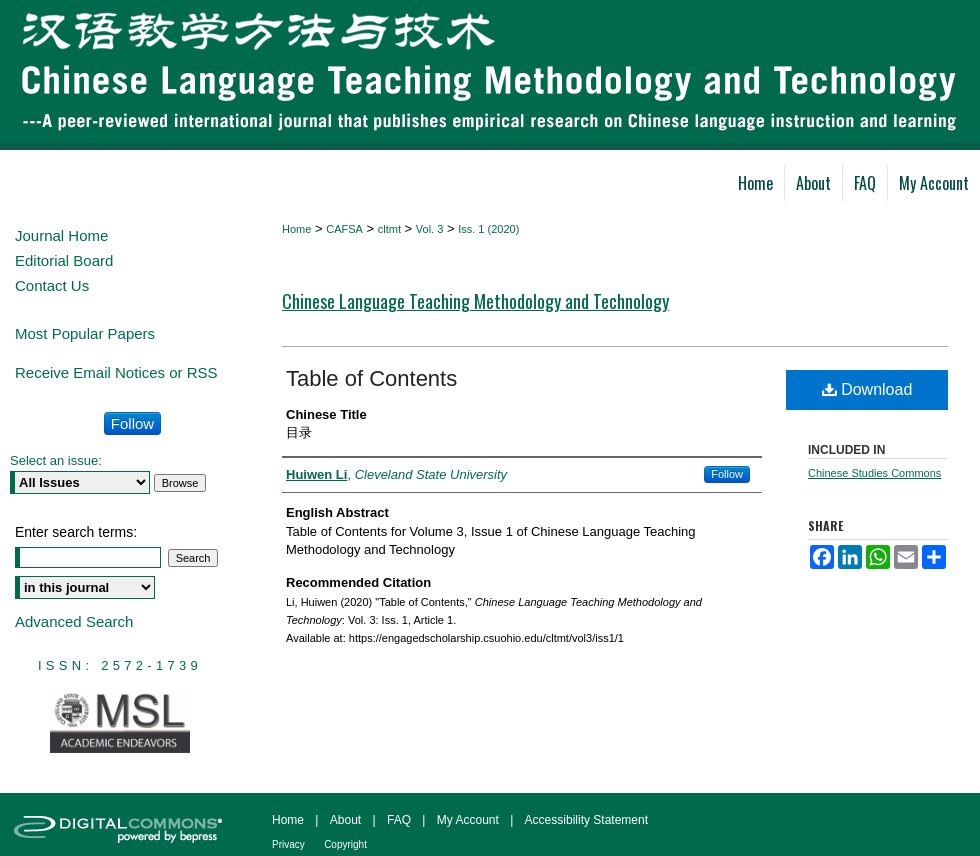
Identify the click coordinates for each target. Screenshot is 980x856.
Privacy (288, 844)
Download (867, 389)
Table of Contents (371, 378)
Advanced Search (74, 621)
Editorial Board (64, 260)
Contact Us (52, 285)
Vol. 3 (430, 229)
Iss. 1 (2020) (488, 229)
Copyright (345, 844)
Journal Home (61, 235)
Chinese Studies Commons (874, 473)
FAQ (399, 820)
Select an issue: (56, 460)
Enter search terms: (76, 532)
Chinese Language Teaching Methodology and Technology (475, 301)
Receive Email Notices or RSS (116, 372)
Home (296, 229)
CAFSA (344, 229)
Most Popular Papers (85, 333)
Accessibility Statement (586, 820)
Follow (727, 474)
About (345, 820)
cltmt (389, 229)
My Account (468, 820)
